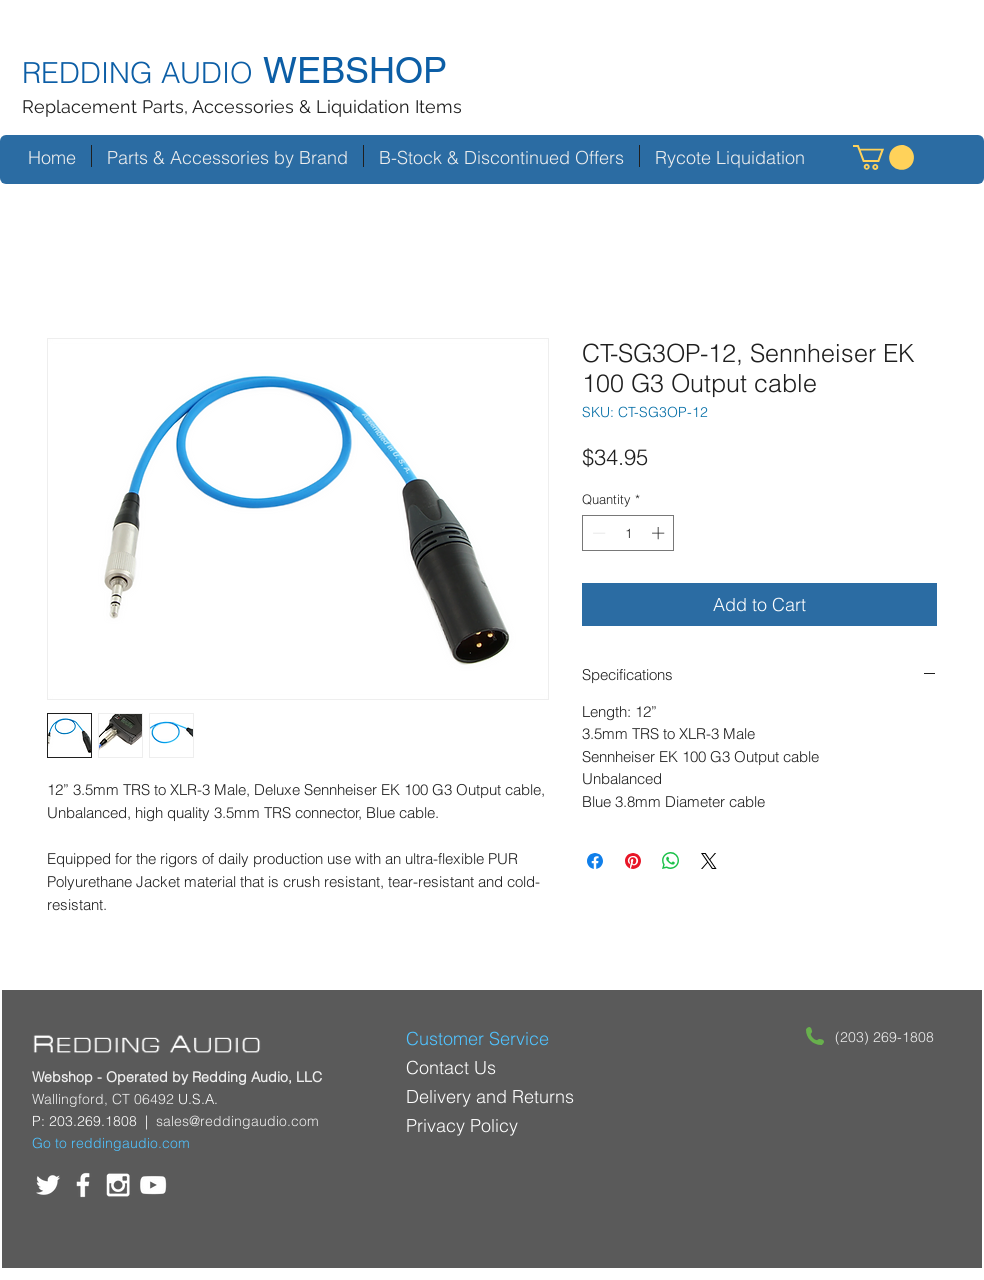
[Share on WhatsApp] (671, 861)
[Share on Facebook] (595, 861)
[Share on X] (709, 861)
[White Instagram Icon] (118, 1185)
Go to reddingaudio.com (111, 1143)
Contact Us (451, 1067)
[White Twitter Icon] (48, 1185)
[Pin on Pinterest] (633, 861)
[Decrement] (597, 533)
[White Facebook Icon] (83, 1185)
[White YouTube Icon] (153, 1185)
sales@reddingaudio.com (237, 1121)
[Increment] (660, 533)
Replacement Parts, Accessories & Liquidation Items (242, 106)
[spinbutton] (628, 533)
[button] (883, 157)
